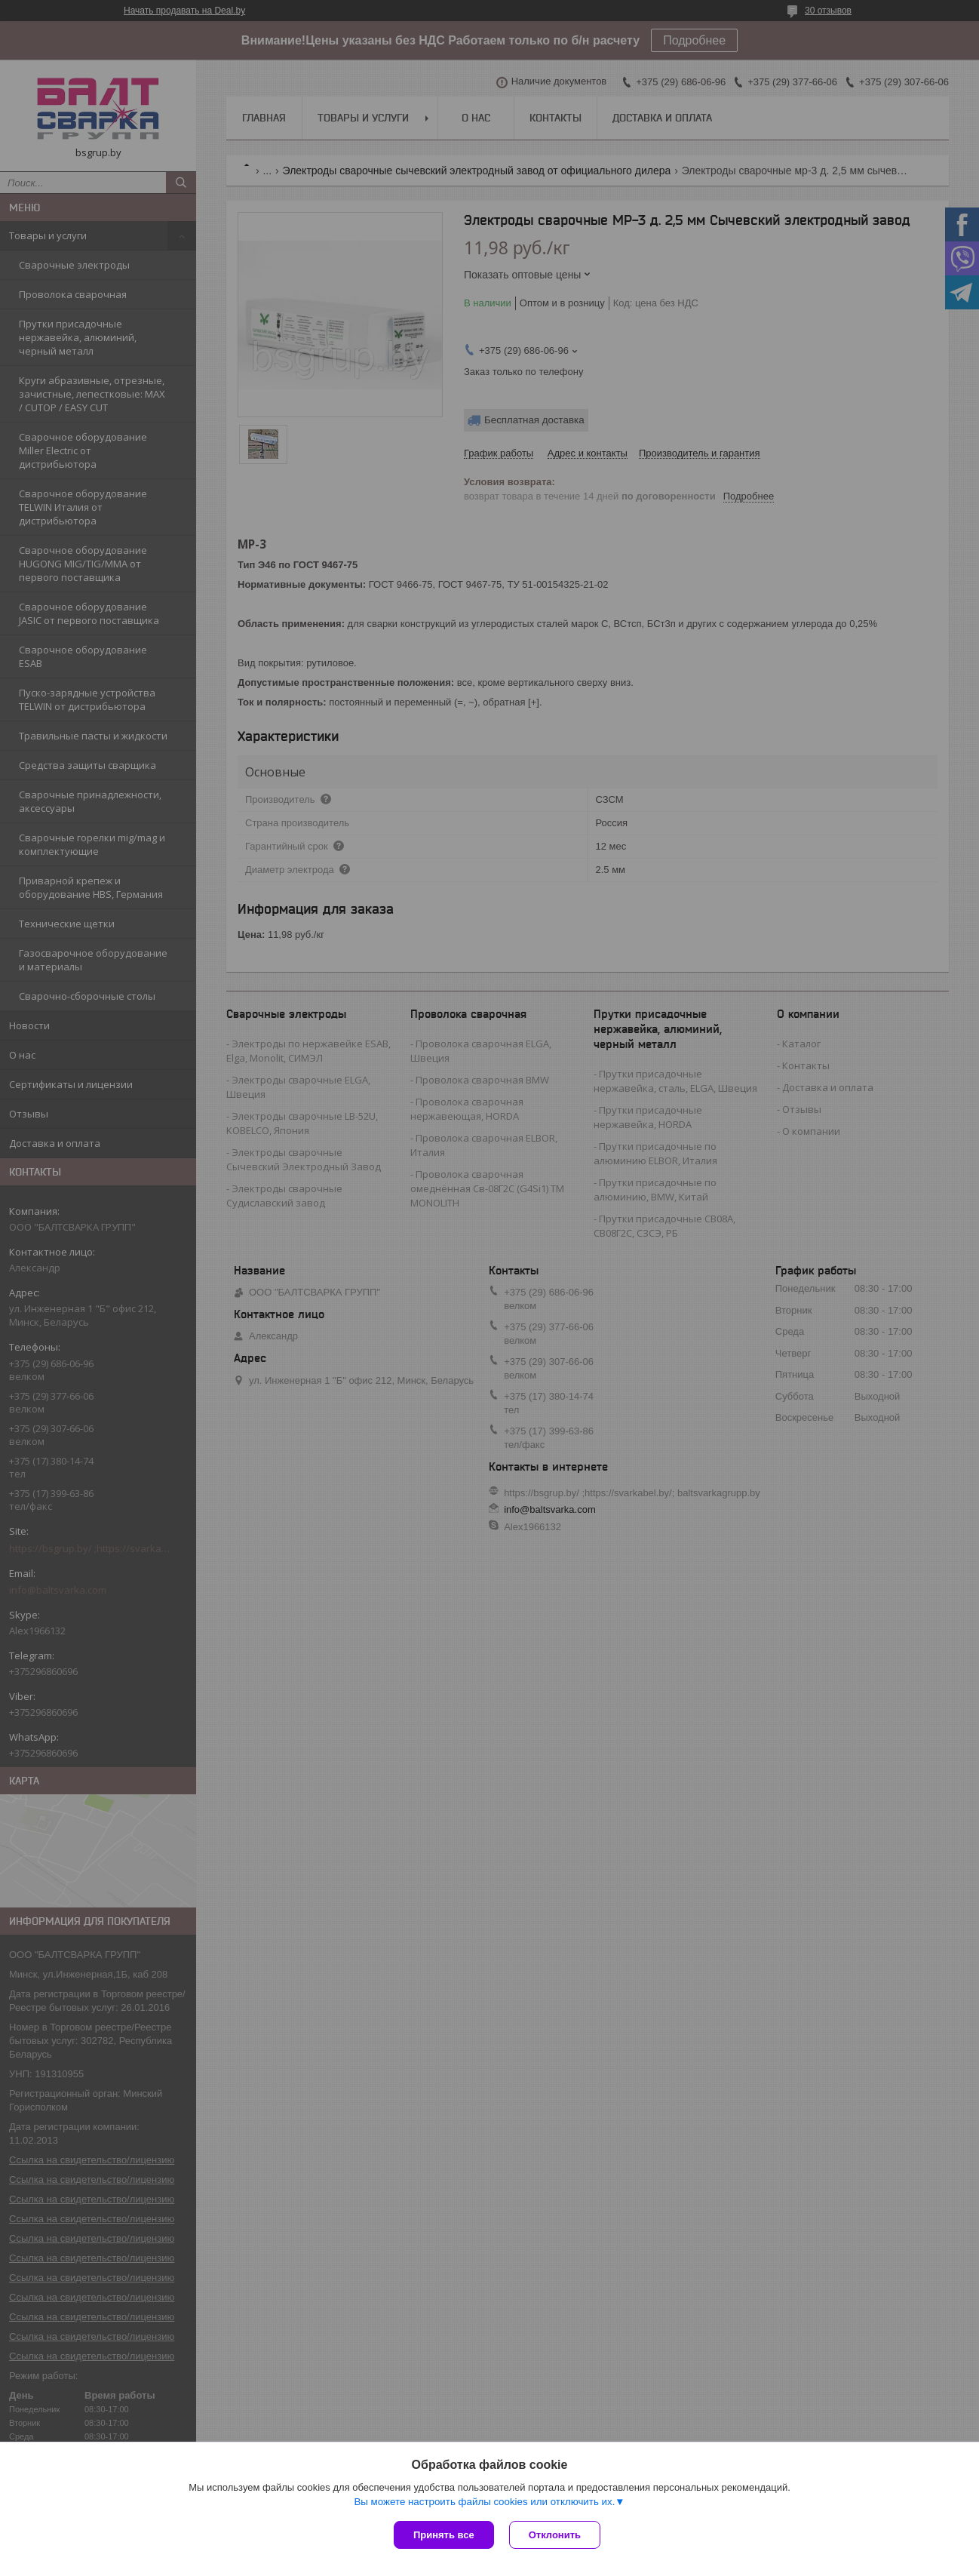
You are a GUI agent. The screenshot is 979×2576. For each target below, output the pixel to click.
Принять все (443, 2535)
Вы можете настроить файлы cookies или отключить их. (484, 2501)
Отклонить (555, 2535)
